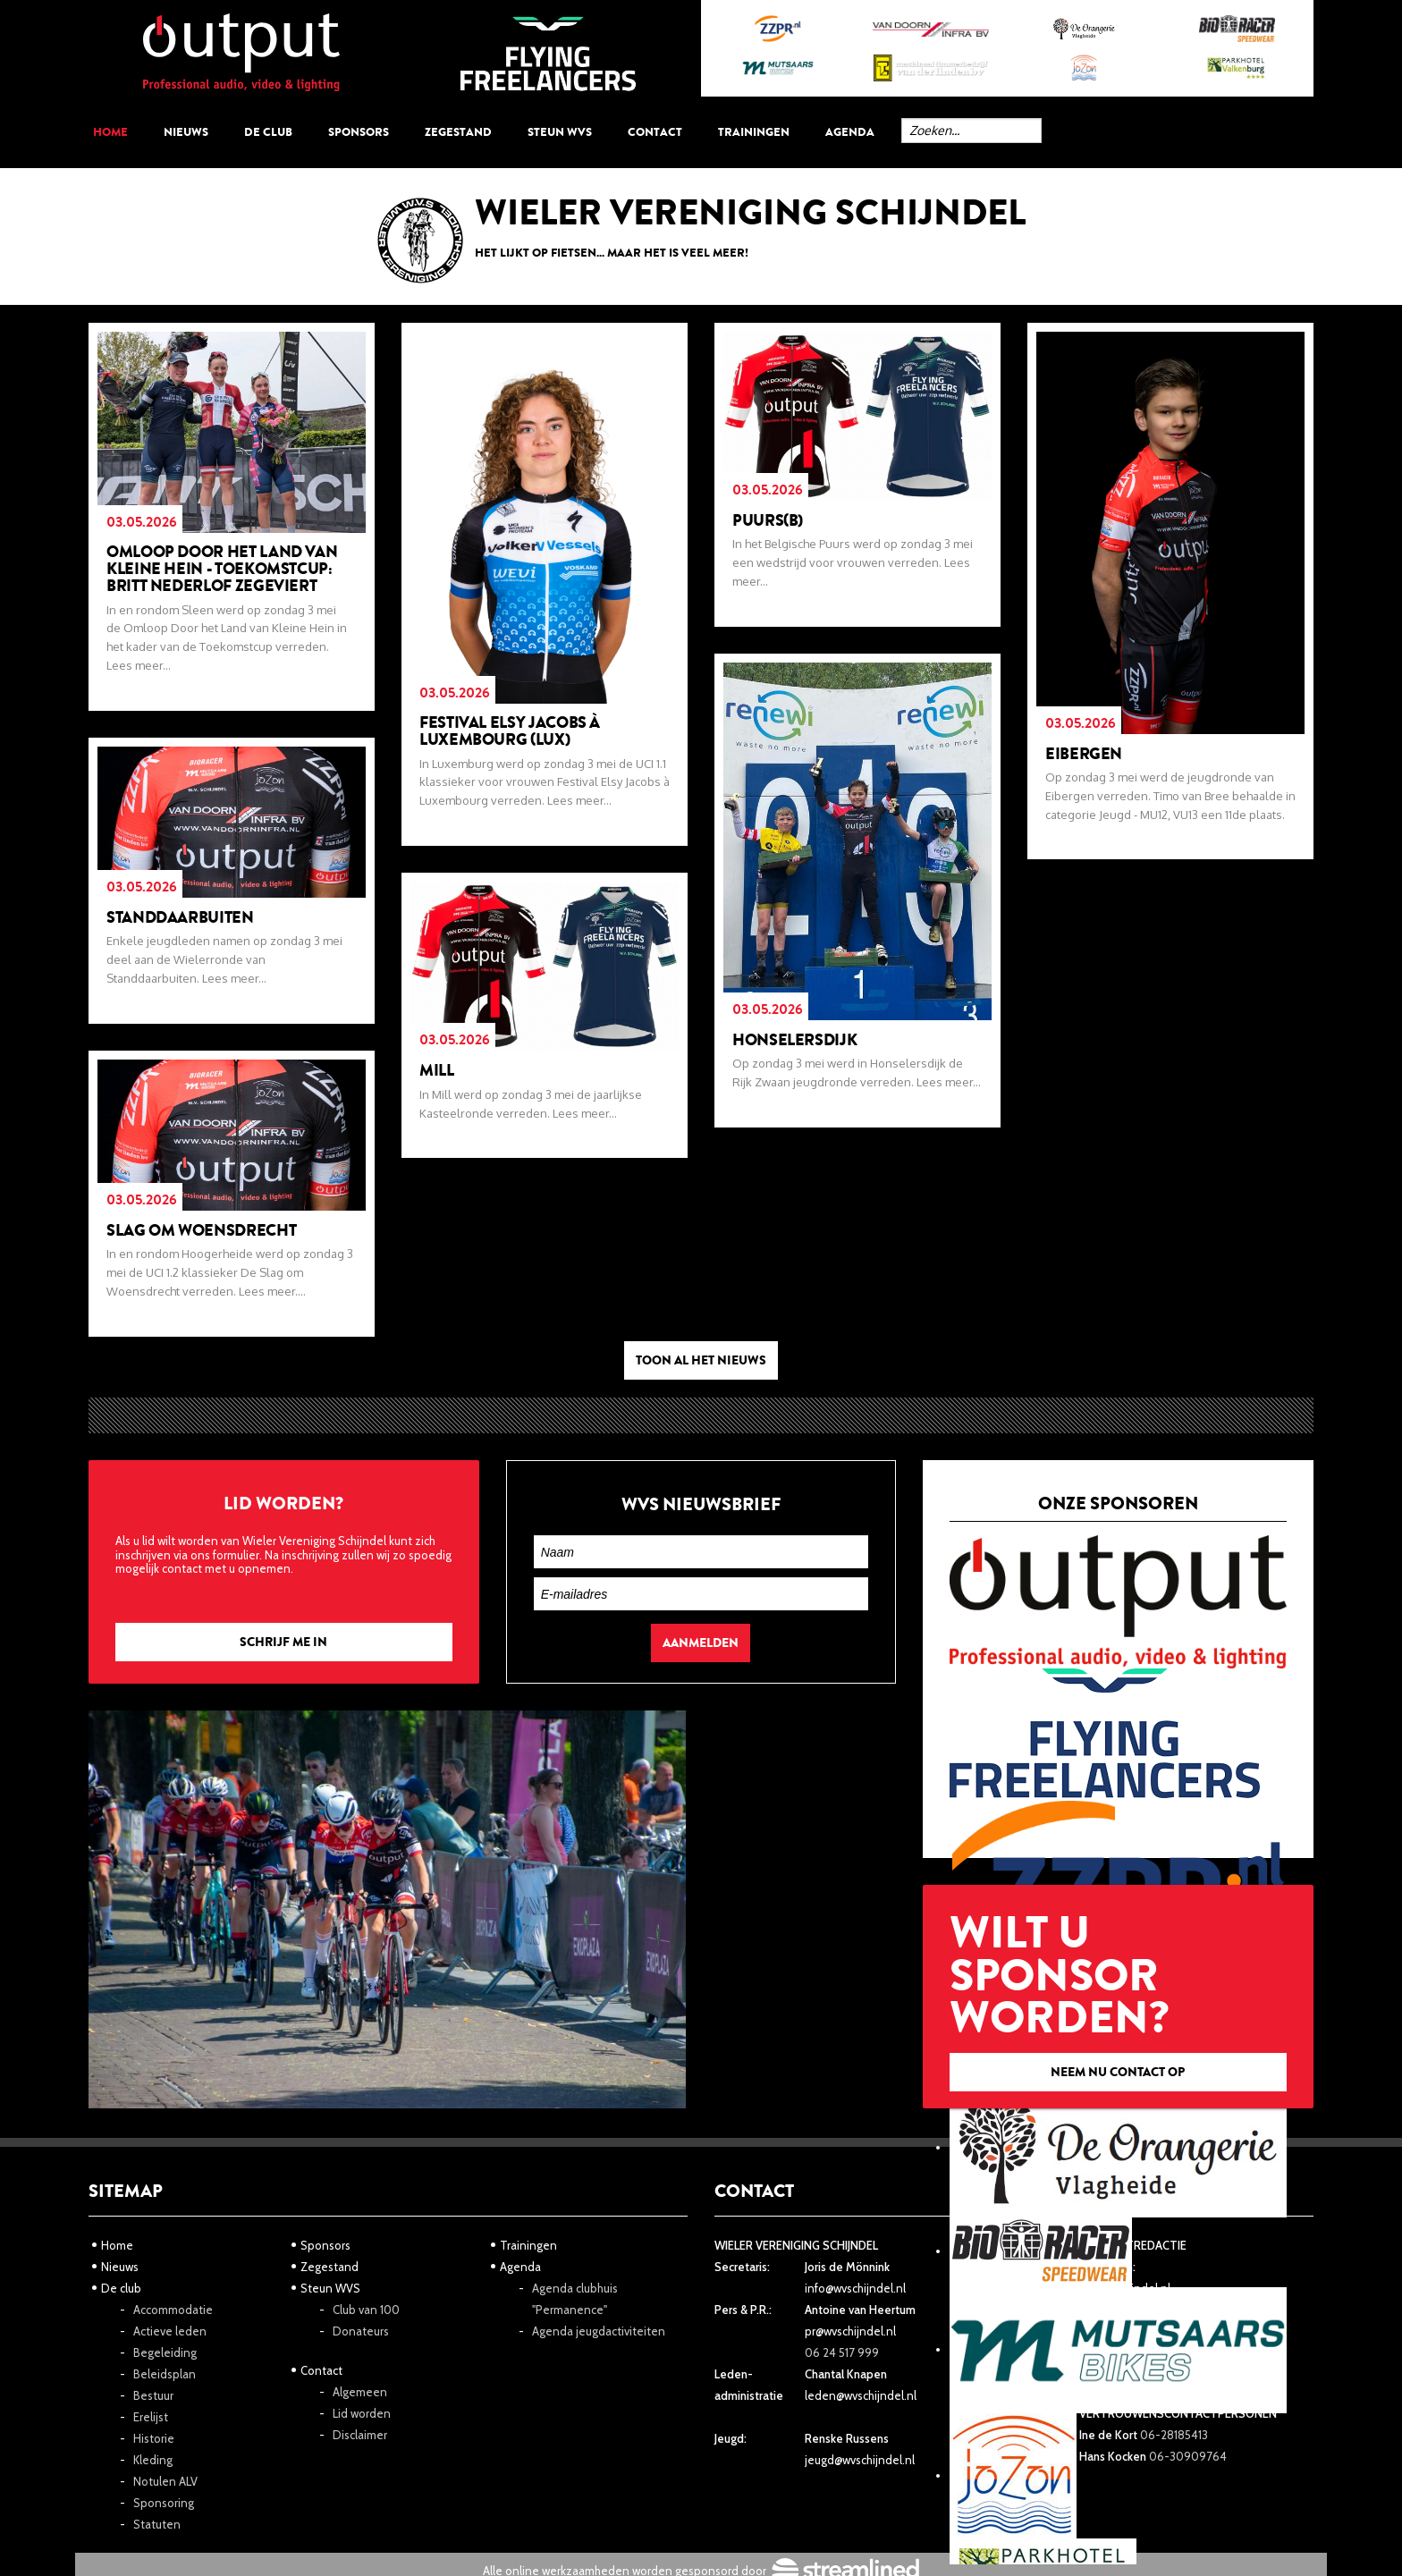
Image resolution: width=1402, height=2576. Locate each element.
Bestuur (153, 2395)
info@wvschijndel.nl (855, 2288)
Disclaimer (360, 2435)
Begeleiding (165, 2352)
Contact (655, 131)
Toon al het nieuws (701, 1360)
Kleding (153, 2460)
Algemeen (360, 2392)
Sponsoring (163, 2503)
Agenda (849, 131)
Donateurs (361, 2331)
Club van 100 (366, 2309)
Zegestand (458, 131)
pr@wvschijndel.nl (850, 2331)
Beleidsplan (164, 2374)
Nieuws (186, 131)
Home (110, 131)
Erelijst (150, 2417)
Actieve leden (170, 2331)
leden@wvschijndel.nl (860, 2395)
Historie (153, 2438)
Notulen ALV (165, 2481)
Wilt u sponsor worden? (1118, 1995)
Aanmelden (701, 1643)
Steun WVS (560, 131)
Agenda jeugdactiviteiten (598, 2331)
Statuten (157, 2524)
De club (268, 131)
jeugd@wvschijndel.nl (860, 2460)
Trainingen (754, 131)
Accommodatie (173, 2309)
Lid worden (362, 2413)
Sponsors (358, 131)
